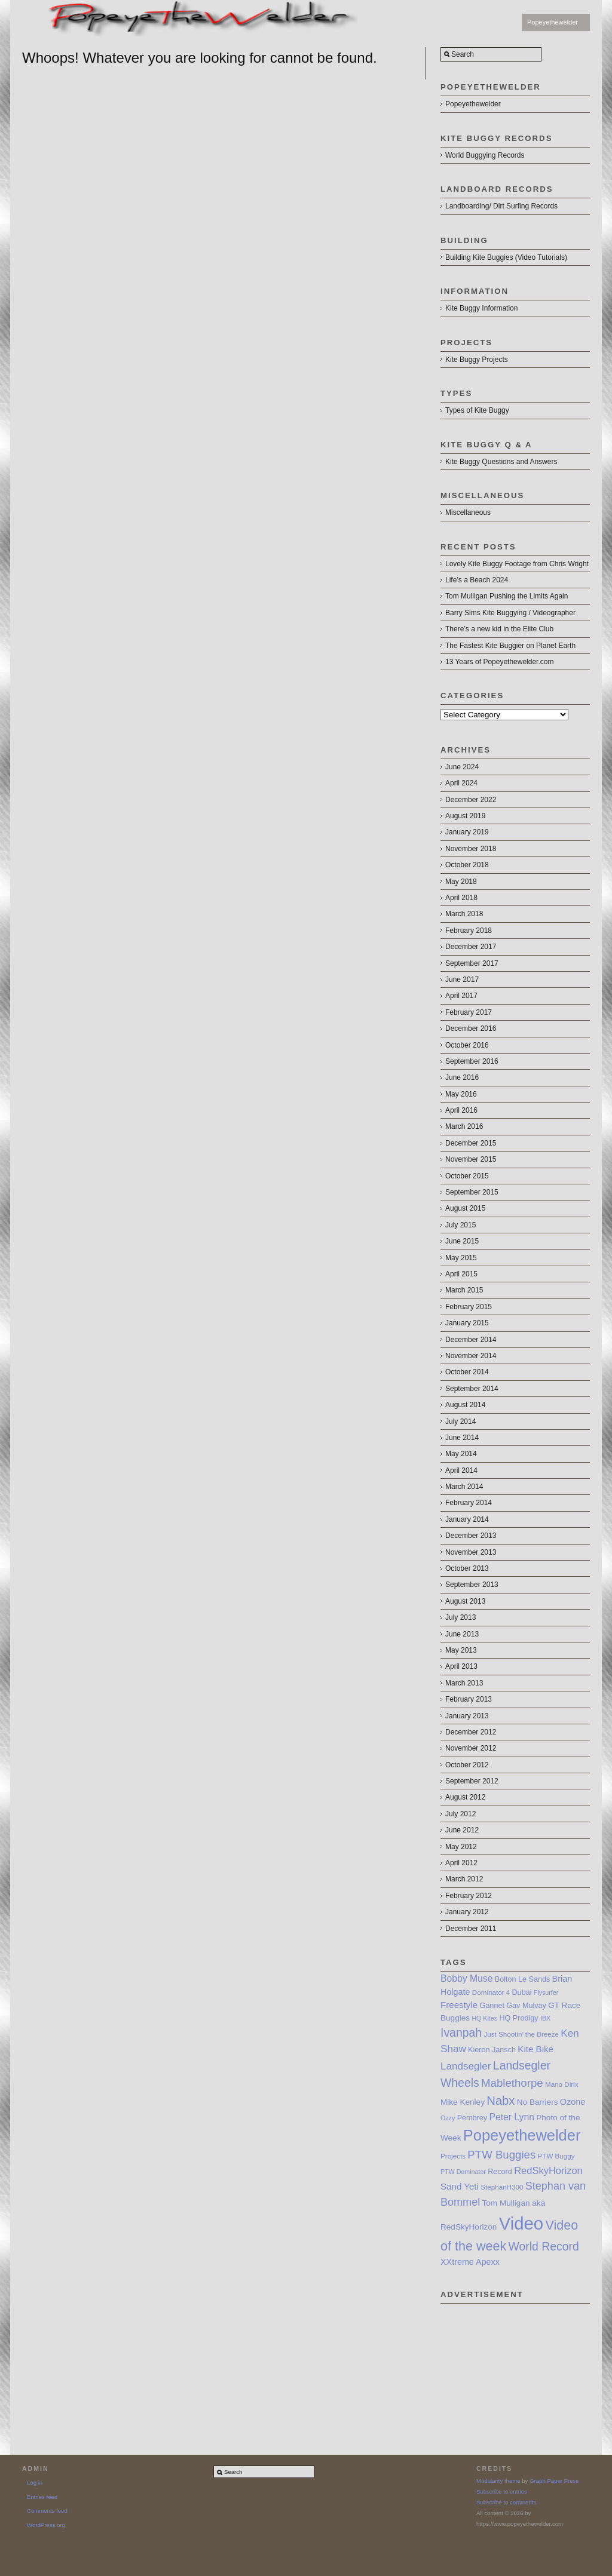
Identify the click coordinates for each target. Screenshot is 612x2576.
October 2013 (467, 1568)
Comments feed (47, 2510)
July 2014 (460, 1421)
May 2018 (461, 881)
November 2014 (470, 1356)
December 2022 (470, 800)
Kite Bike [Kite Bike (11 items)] (535, 2049)
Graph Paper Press (554, 2480)
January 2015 (467, 1323)
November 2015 (470, 1159)
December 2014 (470, 1339)
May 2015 (461, 1258)
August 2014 (465, 1405)
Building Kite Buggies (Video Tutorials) (506, 257)
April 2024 (461, 783)
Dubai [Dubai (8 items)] (522, 1992)
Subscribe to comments (506, 2502)
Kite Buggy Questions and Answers (501, 462)
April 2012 (461, 1863)
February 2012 (468, 1896)
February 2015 (468, 1307)
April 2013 (461, 1666)
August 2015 (465, 1208)
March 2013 (464, 1683)
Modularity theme (498, 2480)
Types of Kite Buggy (477, 410)
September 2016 (471, 1061)
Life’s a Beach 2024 (476, 580)
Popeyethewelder (552, 22)
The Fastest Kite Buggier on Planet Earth (510, 645)
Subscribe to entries (501, 2491)
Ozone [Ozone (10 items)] (572, 2102)
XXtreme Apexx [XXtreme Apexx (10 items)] (470, 2262)
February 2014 (468, 1503)
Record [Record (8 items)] (500, 2171)
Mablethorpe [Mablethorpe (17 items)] (512, 2083)
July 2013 (460, 1617)
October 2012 (467, 1765)
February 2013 (468, 1699)
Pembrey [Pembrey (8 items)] (472, 2118)
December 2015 (470, 1143)
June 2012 (462, 1830)
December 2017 (470, 946)
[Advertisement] (515, 2363)
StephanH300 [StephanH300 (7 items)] (502, 2187)
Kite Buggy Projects (476, 359)
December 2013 (470, 1535)
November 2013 (470, 1552)
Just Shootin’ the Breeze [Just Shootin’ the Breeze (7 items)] (521, 2034)
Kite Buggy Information (481, 308)
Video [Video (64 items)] (521, 2223)
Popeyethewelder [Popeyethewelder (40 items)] (522, 2135)
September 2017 (471, 963)
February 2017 (468, 1012)
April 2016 (461, 1110)
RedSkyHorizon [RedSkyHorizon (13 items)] (548, 2170)
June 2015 (462, 1241)
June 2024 (462, 767)
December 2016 (470, 1028)
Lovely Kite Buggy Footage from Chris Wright (517, 564)
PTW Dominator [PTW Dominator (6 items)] (463, 2171)
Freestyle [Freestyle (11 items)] (459, 2005)
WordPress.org (46, 2525)
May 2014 (461, 1454)
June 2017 (462, 979)
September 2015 (471, 1192)
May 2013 (461, 1650)
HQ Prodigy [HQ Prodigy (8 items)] (518, 2018)
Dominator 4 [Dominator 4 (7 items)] (491, 1992)
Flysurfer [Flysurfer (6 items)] (546, 1992)
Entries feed (42, 2497)
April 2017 (461, 995)
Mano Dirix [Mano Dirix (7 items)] (562, 2084)
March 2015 (464, 1290)
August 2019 (465, 816)
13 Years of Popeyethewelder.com (499, 662)
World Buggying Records (485, 155)
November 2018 (470, 849)
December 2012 (470, 1732)
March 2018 (464, 914)
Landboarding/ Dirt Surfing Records (501, 206)
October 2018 (467, 865)
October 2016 (467, 1045)
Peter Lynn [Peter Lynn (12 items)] (511, 2117)
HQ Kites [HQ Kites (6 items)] (484, 2018)
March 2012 (464, 1879)
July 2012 (460, 1814)
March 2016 (464, 1126)
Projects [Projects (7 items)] (453, 2156)
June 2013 (462, 1634)
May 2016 (461, 1094)
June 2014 (462, 1437)
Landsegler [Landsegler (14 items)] (465, 2066)
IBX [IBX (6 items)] (545, 2018)
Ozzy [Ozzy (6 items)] (447, 2117)
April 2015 (461, 1274)
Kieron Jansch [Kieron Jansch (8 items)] (492, 2050)
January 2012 (467, 1912)
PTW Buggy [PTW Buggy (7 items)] (556, 2156)
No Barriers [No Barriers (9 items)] (537, 2102)
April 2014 (461, 1470)
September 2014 (471, 1388)
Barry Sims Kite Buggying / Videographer (510, 613)
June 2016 (462, 1077)
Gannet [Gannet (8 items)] (492, 2005)
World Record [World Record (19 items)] (544, 2246)
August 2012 (465, 1797)
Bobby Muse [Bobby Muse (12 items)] (466, 1978)
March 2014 (464, 1486)
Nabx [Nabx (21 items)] (500, 2100)
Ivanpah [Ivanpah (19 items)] (461, 2032)
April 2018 (461, 898)
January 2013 (467, 1716)
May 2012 (461, 1847)
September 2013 (471, 1584)
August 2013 (465, 1601)
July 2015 (460, 1225)
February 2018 (468, 930)
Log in (34, 2482)
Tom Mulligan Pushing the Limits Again (506, 596)
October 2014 (467, 1372)
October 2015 (467, 1176)
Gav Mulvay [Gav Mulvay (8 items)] (526, 2005)
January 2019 (467, 832)
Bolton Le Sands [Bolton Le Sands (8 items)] (522, 1979)
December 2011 (470, 1928)
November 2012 (470, 1748)
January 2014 (467, 1519)
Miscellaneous (468, 512)
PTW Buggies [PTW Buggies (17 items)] (501, 2154)
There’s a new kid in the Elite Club (499, 629)
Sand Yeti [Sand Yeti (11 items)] (459, 2186)
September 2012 (471, 1781)
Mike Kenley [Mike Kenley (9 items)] (462, 2102)
